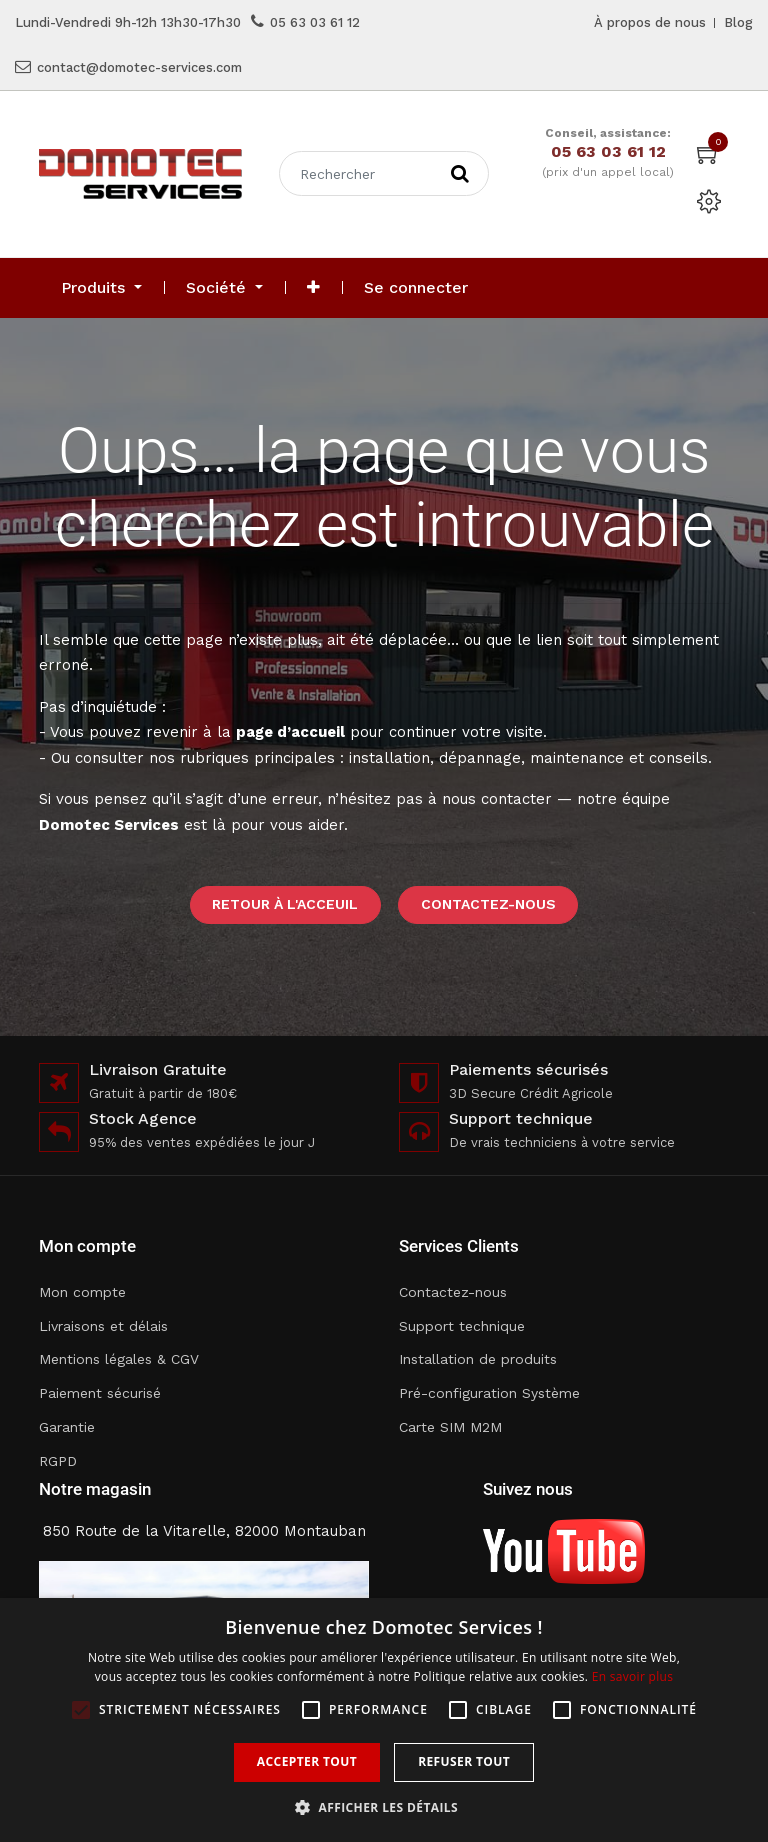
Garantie (67, 1427)
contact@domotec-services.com (139, 67)
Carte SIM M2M (450, 1427)
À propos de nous (650, 22)
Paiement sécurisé (100, 1393)
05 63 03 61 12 (315, 22)
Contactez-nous (488, 904)
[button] (313, 288)
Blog (738, 22)
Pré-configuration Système (489, 1393)
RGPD (58, 1461)
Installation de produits (478, 1359)
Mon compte (82, 1292)
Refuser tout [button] (464, 1761)
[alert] (384, 1720)
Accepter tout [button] (307, 1761)
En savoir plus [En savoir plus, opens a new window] (632, 1676)
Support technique (462, 1326)
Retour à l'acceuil (285, 904)
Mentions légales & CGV (119, 1359)
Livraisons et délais (103, 1326)
